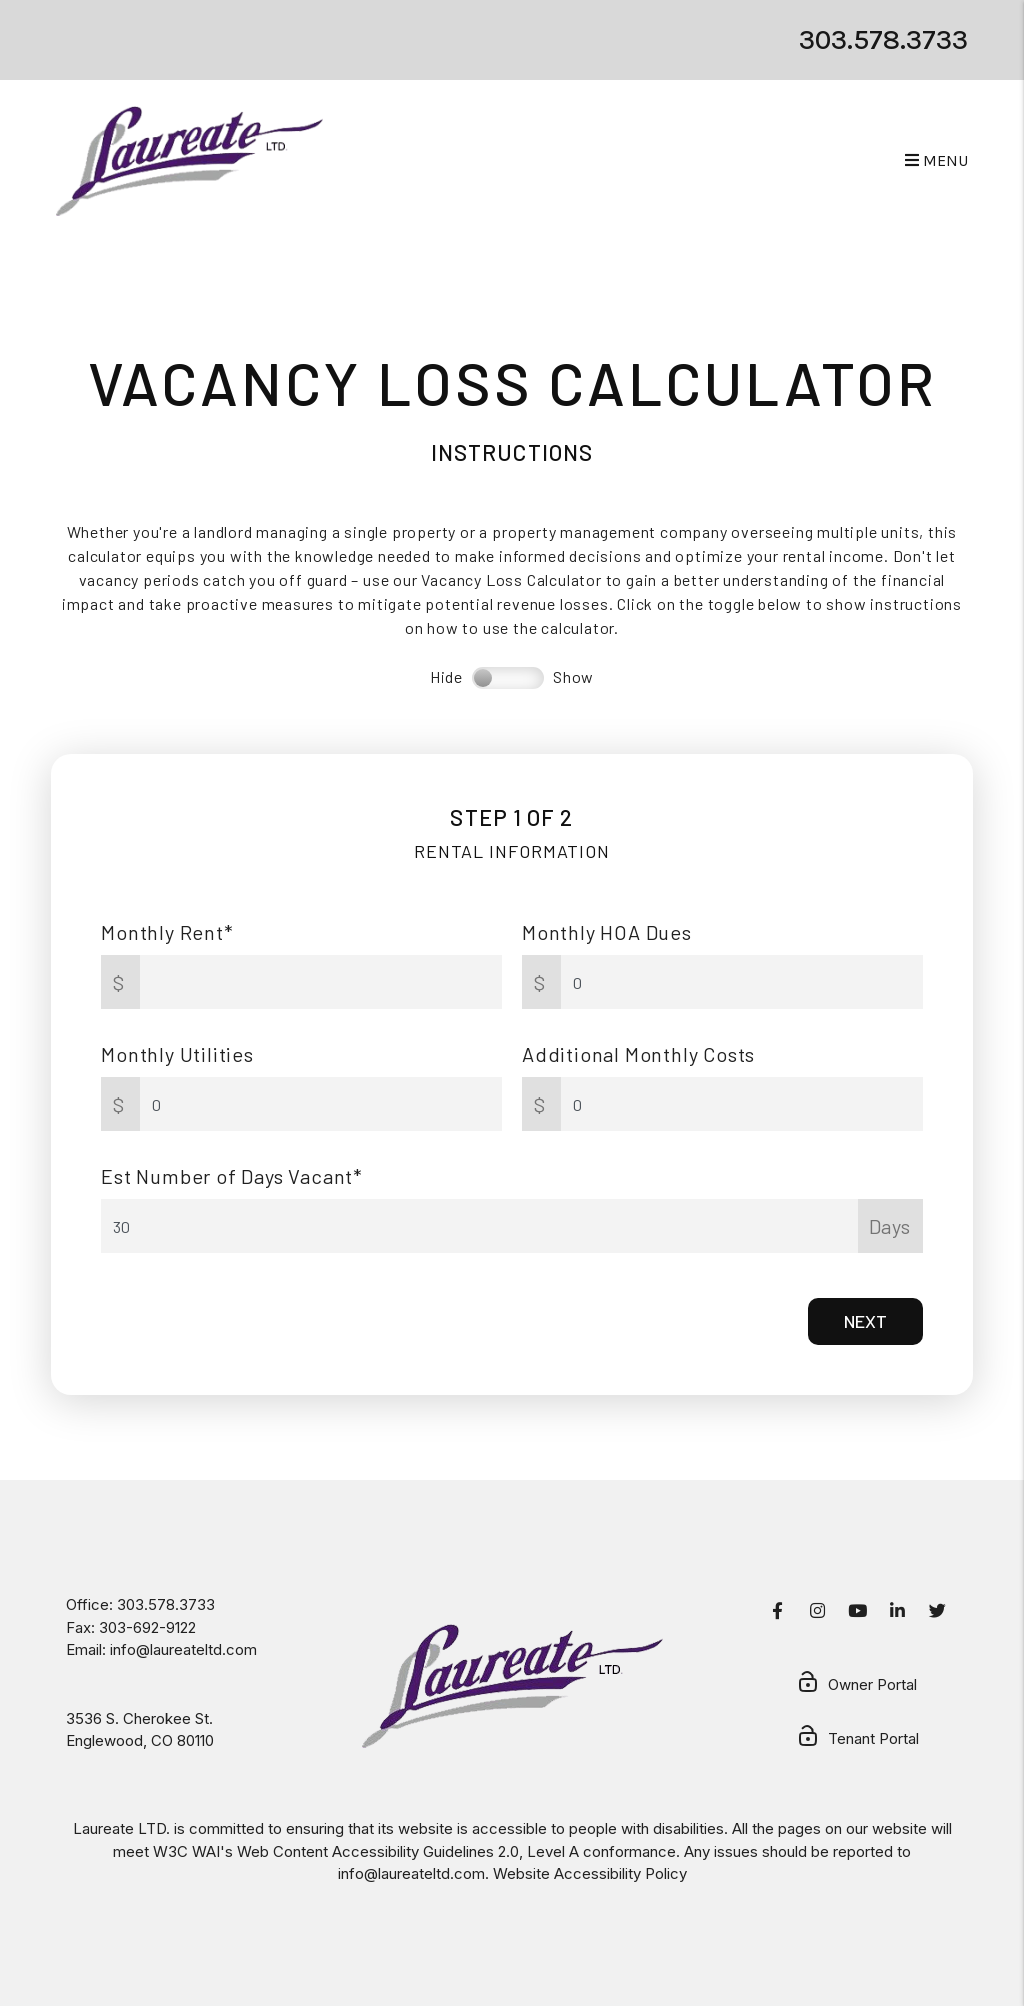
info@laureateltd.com (183, 1649)
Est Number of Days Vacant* (232, 1176)
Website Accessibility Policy (590, 1873)
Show (573, 676)
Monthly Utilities (177, 1054)
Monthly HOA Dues (607, 932)
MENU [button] (936, 160)
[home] (189, 161)
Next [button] (865, 1321)
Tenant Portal (857, 1740)
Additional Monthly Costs (638, 1054)
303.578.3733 (883, 39)
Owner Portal (856, 1686)
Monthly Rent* (167, 932)
